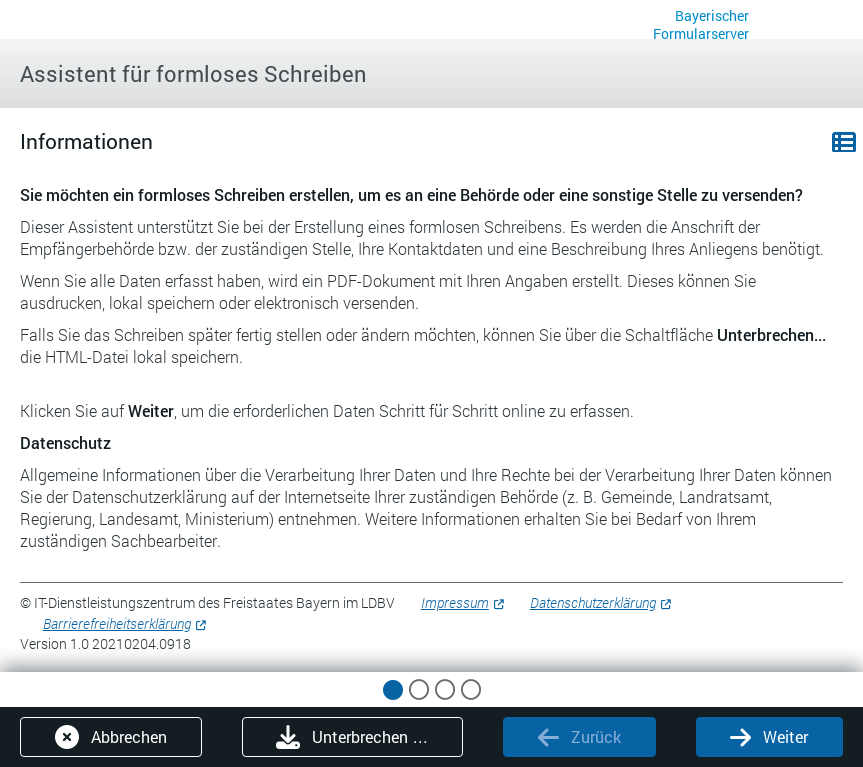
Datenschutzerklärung (593, 602)
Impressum (455, 602)
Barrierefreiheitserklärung (117, 623)
